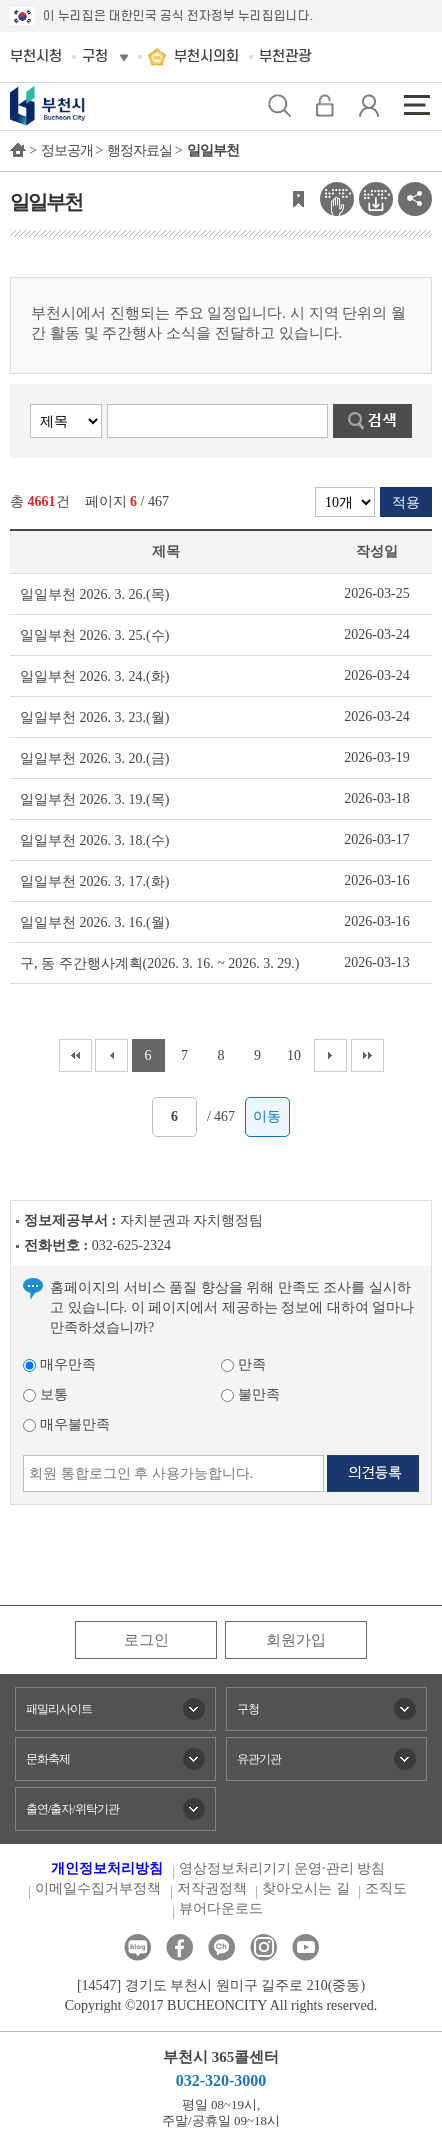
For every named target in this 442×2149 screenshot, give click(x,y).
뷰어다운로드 (221, 1908)
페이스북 (179, 1947)
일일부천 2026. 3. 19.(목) (94, 799)
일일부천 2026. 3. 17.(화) (94, 881)
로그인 (146, 1640)
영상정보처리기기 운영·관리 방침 (282, 1868)
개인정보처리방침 (107, 1868)
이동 (267, 1116)
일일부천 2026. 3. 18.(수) (94, 840)
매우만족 (59, 1364)
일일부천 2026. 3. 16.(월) (94, 922)
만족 (243, 1364)
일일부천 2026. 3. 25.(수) (94, 635)
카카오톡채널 (221, 1947)
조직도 (386, 1888)
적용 (406, 502)
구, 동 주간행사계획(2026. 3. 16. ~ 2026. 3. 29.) (159, 963)
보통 (45, 1394)
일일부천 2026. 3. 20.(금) (94, 758)
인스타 (263, 1947)
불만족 (250, 1394)
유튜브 (305, 1947)
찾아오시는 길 (306, 1888)
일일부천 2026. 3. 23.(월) (94, 717)
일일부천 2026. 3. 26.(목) (94, 594)
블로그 (137, 1947)
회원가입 (296, 1640)
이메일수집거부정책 (98, 1888)
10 (294, 1055)
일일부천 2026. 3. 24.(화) (94, 676)
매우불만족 (66, 1424)
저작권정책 (212, 1888)
